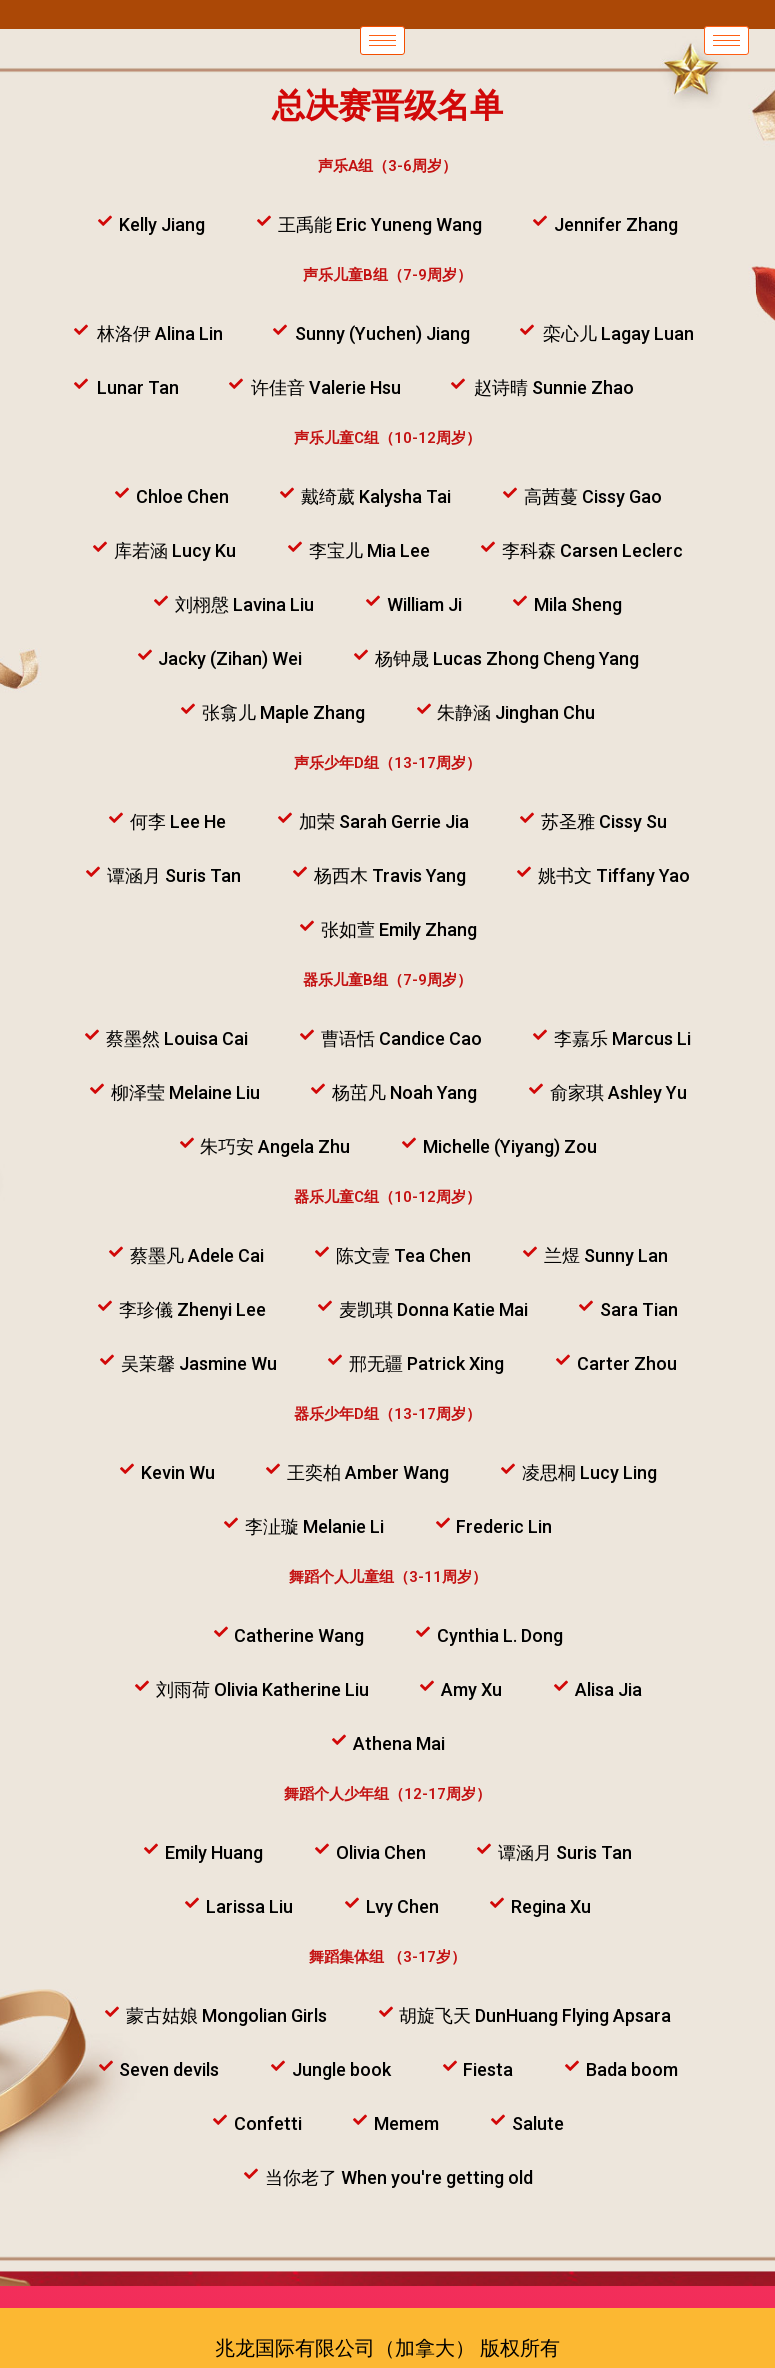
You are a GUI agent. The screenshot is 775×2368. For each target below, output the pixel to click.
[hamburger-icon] (382, 40)
